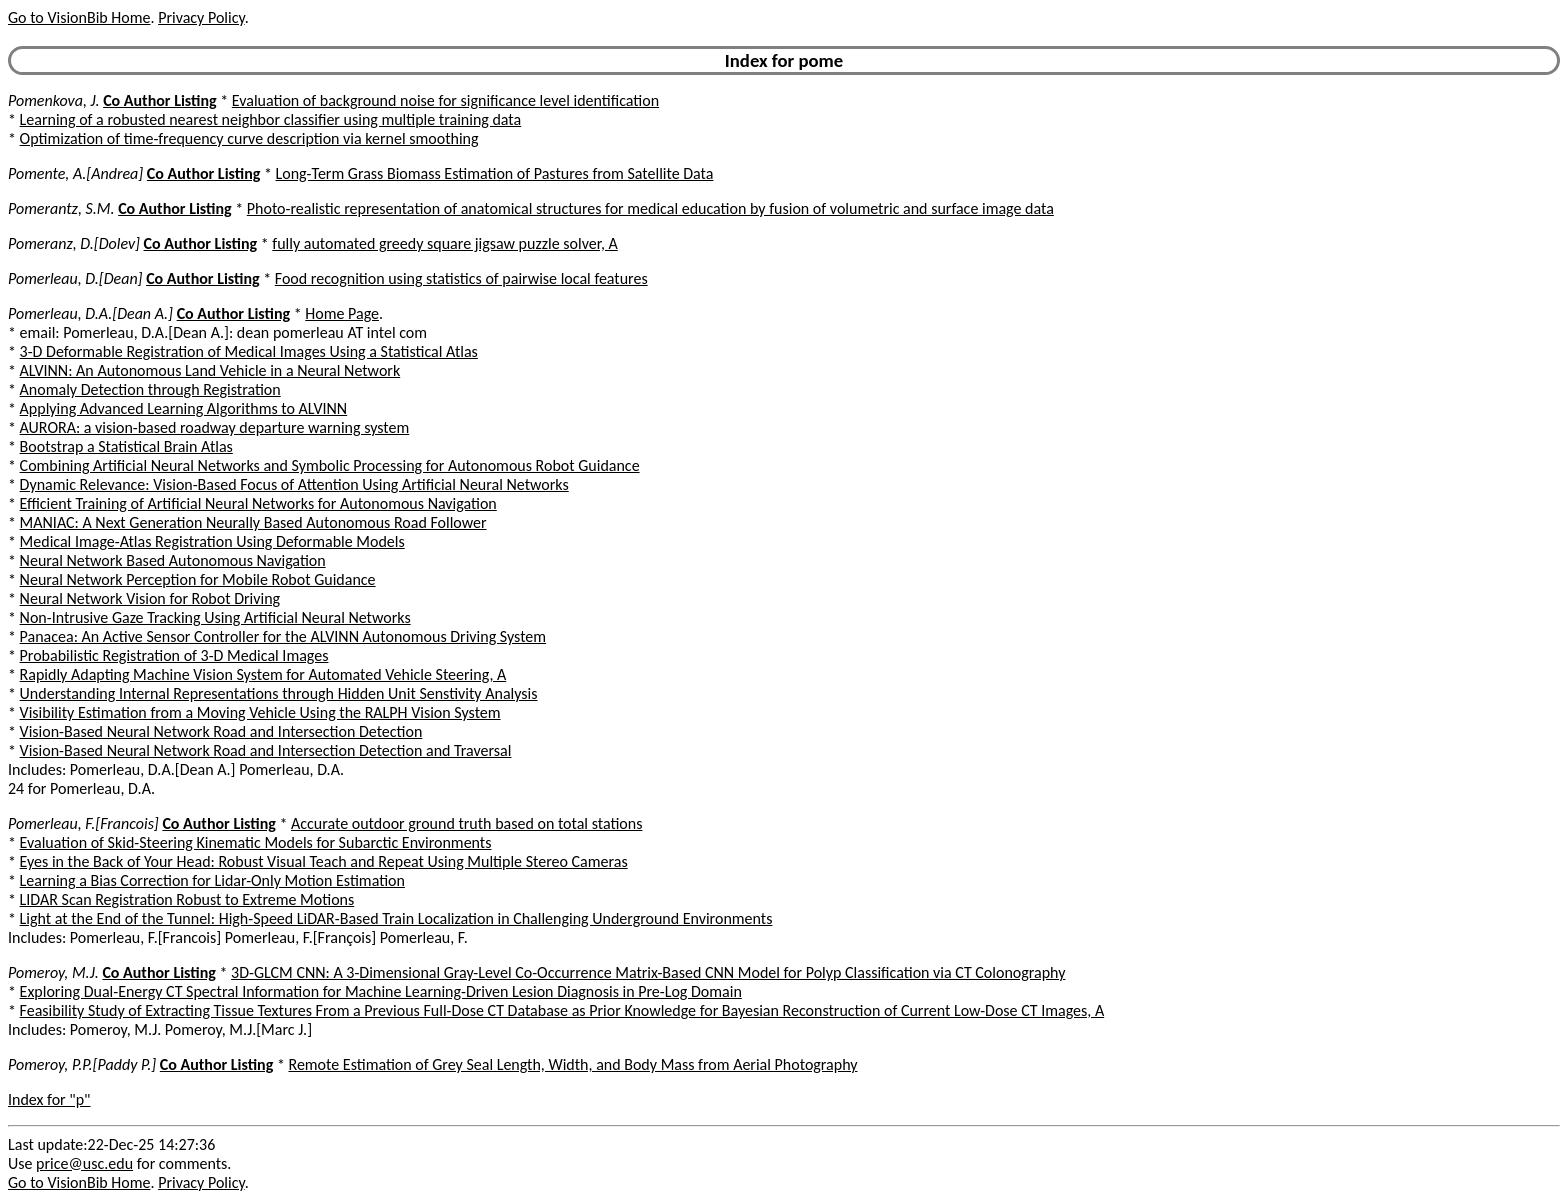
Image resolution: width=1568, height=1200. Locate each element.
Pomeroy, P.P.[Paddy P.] (82, 1064)
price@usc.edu (84, 1163)
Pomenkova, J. (54, 100)
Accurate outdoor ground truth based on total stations (466, 823)
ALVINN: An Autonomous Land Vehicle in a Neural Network (210, 370)
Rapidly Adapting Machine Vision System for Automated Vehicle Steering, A (263, 674)
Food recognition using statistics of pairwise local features (461, 278)
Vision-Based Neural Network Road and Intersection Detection (221, 731)
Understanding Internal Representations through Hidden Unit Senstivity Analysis (279, 693)
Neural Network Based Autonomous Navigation (173, 560)
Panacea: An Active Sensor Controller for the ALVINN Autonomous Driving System (283, 636)
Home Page (342, 313)
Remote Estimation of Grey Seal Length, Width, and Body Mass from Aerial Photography (572, 1064)
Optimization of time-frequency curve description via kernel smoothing (249, 138)
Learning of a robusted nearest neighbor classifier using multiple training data (271, 119)
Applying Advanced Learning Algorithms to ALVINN (184, 408)
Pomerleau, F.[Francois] (83, 823)
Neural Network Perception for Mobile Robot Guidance (198, 579)
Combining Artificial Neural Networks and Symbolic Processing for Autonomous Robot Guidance (330, 465)
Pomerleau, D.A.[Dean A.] (90, 313)
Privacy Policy (201, 17)
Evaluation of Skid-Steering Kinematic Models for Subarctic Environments (256, 842)
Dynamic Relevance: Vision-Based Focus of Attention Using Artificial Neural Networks (294, 484)
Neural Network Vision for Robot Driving (150, 598)
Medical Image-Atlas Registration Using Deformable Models (212, 541)
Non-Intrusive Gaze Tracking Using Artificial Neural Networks (215, 617)
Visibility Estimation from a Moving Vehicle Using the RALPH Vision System (260, 712)
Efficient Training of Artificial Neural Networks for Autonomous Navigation (258, 503)
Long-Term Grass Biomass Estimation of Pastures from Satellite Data (495, 173)
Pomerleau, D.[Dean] (75, 278)
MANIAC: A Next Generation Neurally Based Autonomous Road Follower (253, 522)
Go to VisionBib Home (79, 17)
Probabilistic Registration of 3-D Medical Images (174, 655)
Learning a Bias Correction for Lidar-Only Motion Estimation (212, 880)
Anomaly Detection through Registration (150, 389)
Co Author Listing (159, 100)
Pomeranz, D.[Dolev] (74, 243)
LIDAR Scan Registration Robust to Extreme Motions (187, 899)
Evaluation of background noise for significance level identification (445, 100)
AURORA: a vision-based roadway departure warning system (215, 427)
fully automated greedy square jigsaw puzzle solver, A (445, 243)
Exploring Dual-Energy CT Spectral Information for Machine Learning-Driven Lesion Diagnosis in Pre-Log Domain (381, 991)
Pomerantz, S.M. (61, 208)
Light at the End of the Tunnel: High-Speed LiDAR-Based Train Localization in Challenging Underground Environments (396, 918)
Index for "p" (49, 1099)
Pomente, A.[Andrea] (75, 173)
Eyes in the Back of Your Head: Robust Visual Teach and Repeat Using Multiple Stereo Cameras (324, 861)
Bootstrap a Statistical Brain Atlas (126, 446)
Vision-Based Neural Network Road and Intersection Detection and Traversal (266, 750)
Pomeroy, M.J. (53, 972)
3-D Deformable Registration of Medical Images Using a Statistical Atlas (249, 351)
